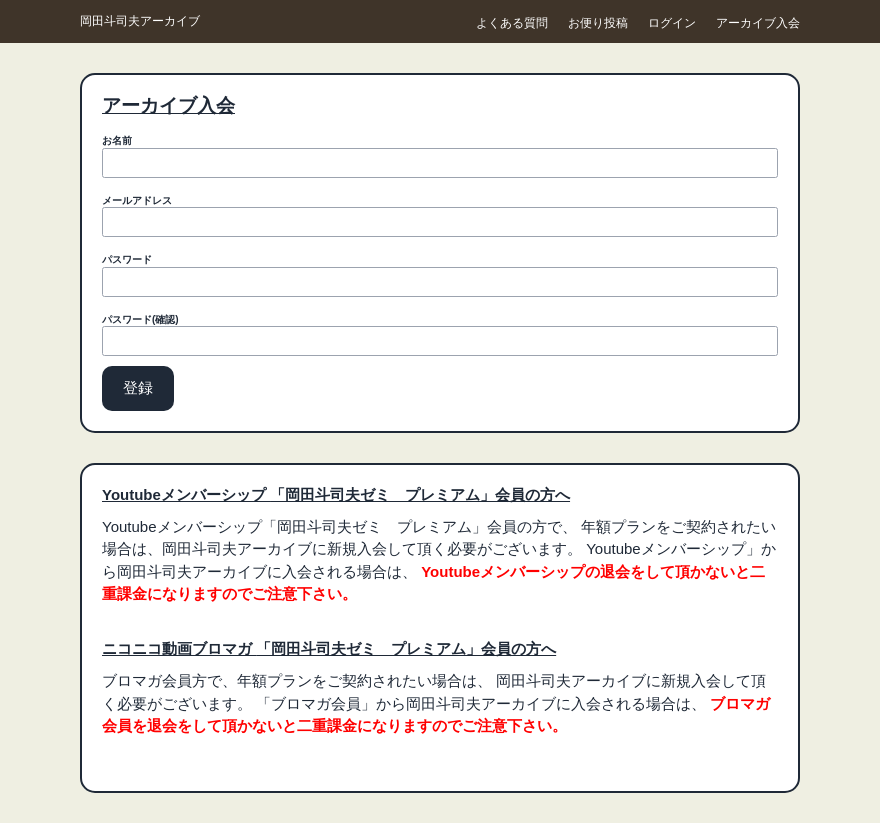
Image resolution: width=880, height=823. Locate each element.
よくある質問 (512, 23)
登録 (138, 387)
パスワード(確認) (140, 319)
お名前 (117, 140)
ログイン (672, 23)
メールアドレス (137, 200)
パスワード (127, 259)
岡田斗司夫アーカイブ (140, 21)
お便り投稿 (598, 23)
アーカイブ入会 (758, 23)
